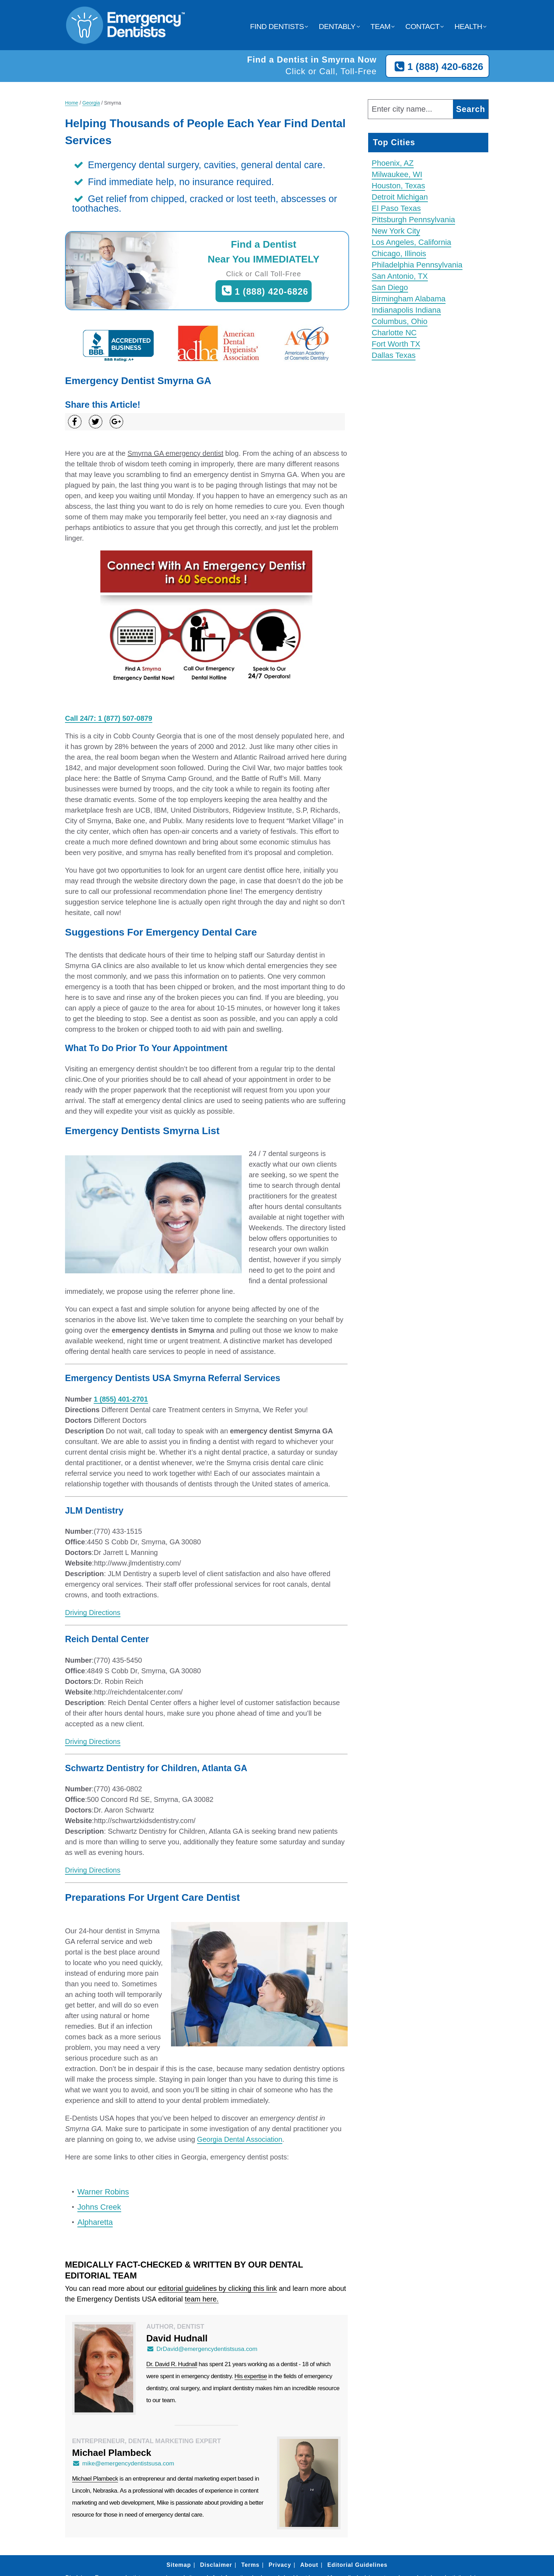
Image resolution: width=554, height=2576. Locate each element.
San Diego (390, 287)
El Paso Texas (396, 208)
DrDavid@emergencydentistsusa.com (201, 2349)
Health (468, 26)
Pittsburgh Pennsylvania (413, 219)
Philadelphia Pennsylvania (417, 264)
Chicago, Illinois (399, 253)
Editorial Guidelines (357, 2565)
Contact (422, 26)
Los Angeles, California (411, 242)
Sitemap (178, 2565)
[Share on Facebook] (75, 421)
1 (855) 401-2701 (121, 1399)
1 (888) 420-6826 (437, 66)
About (309, 2565)
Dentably (337, 26)
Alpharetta (95, 2222)
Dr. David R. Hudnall (171, 2364)
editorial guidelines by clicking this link (217, 2288)
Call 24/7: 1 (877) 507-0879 (108, 718)
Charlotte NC (394, 332)
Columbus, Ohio (400, 321)
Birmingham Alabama (409, 298)
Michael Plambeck (95, 2478)
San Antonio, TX (400, 276)
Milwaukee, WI (397, 174)
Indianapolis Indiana (406, 310)
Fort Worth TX (396, 344)
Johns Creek (99, 2207)
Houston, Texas (398, 185)
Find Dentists (277, 26)
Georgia (91, 103)
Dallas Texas (394, 355)
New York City (396, 230)
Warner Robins (103, 2191)
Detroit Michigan (400, 197)
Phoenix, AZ (393, 163)
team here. (202, 2299)
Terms (250, 2565)
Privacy (280, 2565)
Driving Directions (92, 1612)
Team (380, 26)
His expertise (251, 2376)
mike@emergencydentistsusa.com (123, 2463)
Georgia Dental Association (239, 2139)
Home (71, 103)
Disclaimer (216, 2565)
